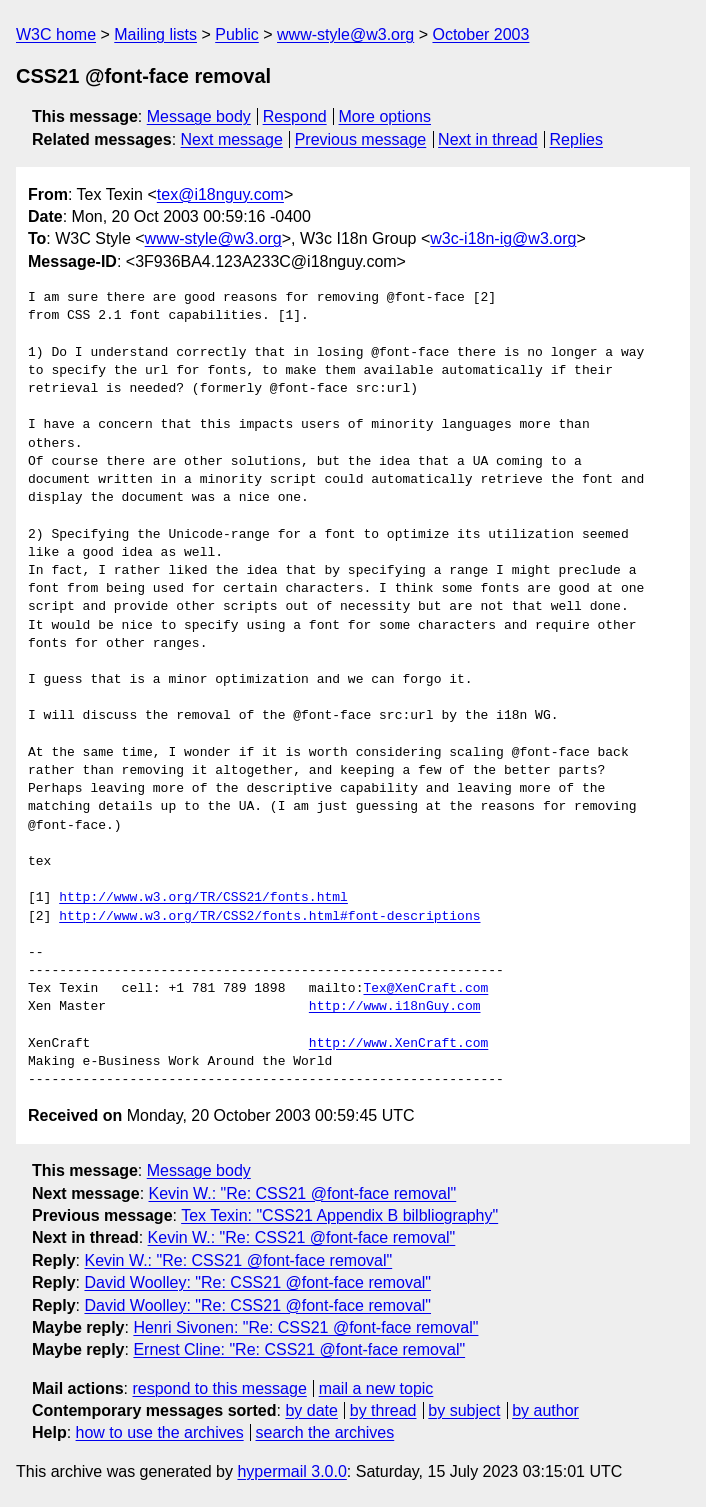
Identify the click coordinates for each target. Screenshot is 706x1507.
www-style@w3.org (345, 34)
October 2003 (480, 34)
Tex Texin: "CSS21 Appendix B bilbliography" (339, 1215)
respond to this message (219, 1388)
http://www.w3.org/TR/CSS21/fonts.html (203, 898)
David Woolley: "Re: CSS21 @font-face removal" (257, 1282)
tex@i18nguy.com (220, 194)
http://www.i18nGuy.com (395, 1007)
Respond (295, 116)
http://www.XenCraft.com (398, 1044)
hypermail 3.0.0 (291, 1471)
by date (311, 1410)
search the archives (325, 1432)
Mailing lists (155, 34)
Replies (576, 139)
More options (385, 116)
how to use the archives (160, 1432)
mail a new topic (376, 1388)
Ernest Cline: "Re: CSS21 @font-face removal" (299, 1349)
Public (237, 34)
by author (545, 1410)
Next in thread (488, 139)
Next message (232, 139)
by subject (464, 1410)
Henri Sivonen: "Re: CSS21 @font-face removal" (305, 1327)
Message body (199, 116)
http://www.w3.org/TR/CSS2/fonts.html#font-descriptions (269, 917)
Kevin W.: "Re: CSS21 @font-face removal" (303, 1193)
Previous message (361, 139)
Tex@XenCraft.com (425, 989)
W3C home (56, 34)
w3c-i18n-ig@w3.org (503, 238)
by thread (383, 1410)
